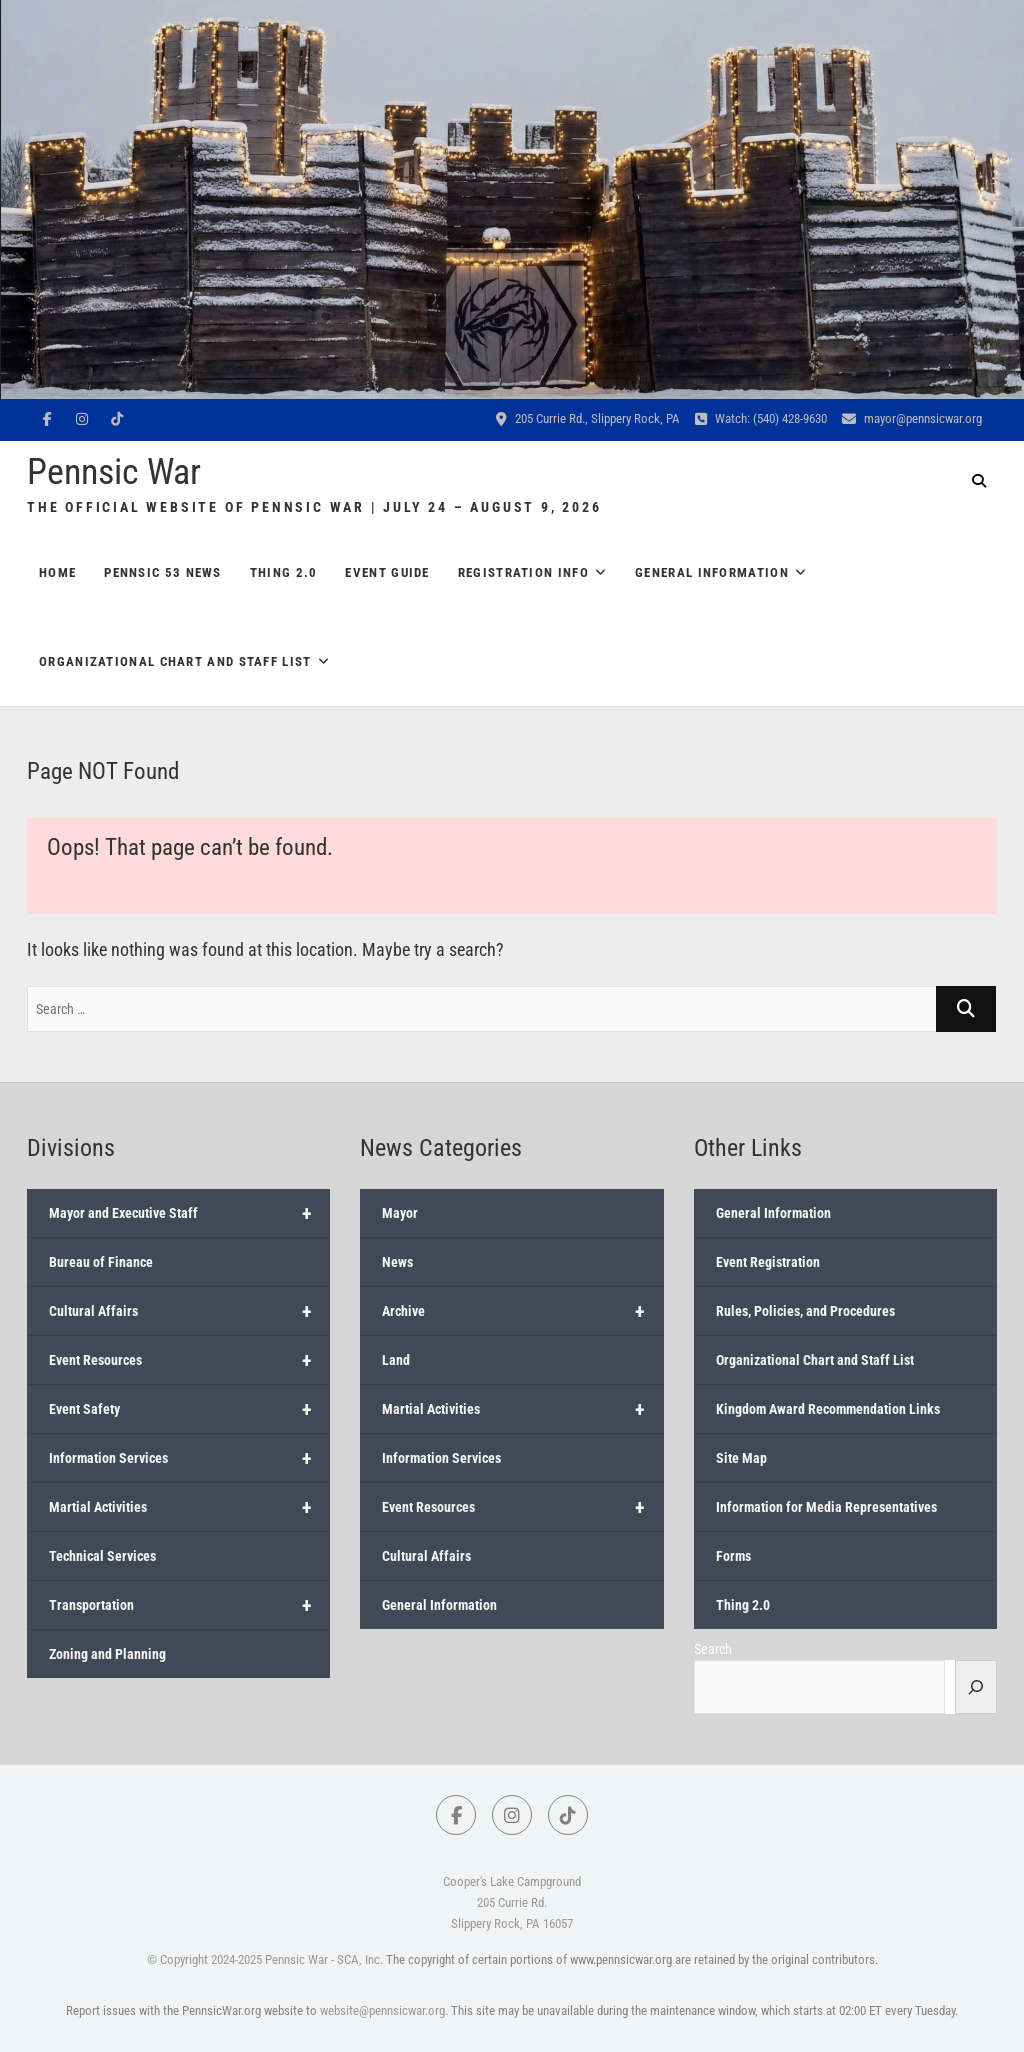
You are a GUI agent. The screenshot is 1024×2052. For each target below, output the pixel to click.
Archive (522, 1311)
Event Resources (189, 1360)
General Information (712, 572)
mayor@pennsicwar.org (912, 418)
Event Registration (768, 1262)
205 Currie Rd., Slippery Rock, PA (588, 418)
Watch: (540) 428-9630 (761, 418)
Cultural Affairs (189, 1311)
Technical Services (102, 1556)
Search (713, 1649)
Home (57, 572)
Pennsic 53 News (163, 572)
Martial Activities (189, 1507)
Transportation (189, 1605)
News (397, 1262)
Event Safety (189, 1409)
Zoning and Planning (107, 1654)
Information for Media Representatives (826, 1507)
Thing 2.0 (284, 572)
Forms (733, 1556)
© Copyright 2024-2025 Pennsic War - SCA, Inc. (265, 1959)
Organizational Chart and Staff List (175, 661)
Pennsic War (114, 472)
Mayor (400, 1213)
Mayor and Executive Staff (189, 1213)
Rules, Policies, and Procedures (805, 1311)
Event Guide (387, 572)
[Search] (976, 1687)
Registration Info (523, 572)
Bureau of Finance (101, 1262)
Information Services (189, 1458)
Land (396, 1360)
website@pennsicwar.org (382, 2010)
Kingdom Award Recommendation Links (828, 1409)
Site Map (741, 1458)
